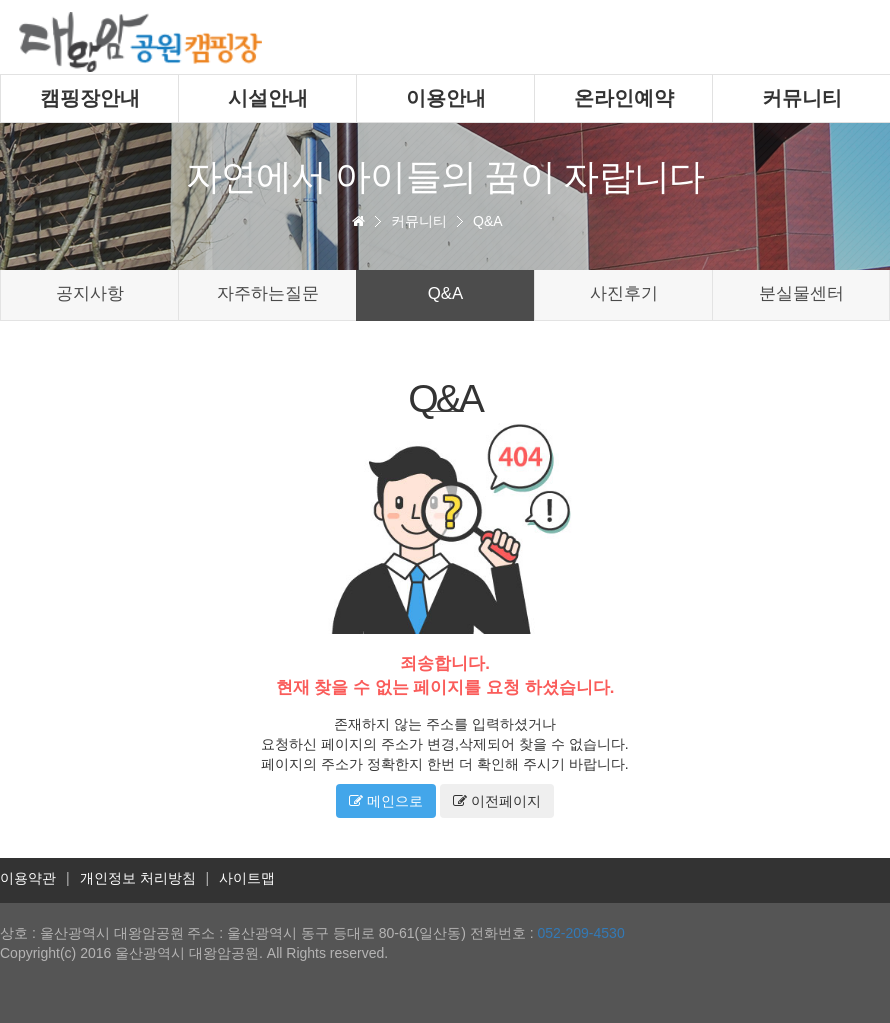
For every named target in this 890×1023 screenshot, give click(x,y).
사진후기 (624, 293)
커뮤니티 (419, 221)
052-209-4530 (580, 933)
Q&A (488, 221)
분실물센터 (801, 293)
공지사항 (90, 293)
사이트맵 (247, 878)
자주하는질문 (268, 293)
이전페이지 (497, 801)
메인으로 (386, 801)
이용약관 (28, 878)
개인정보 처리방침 (138, 878)
